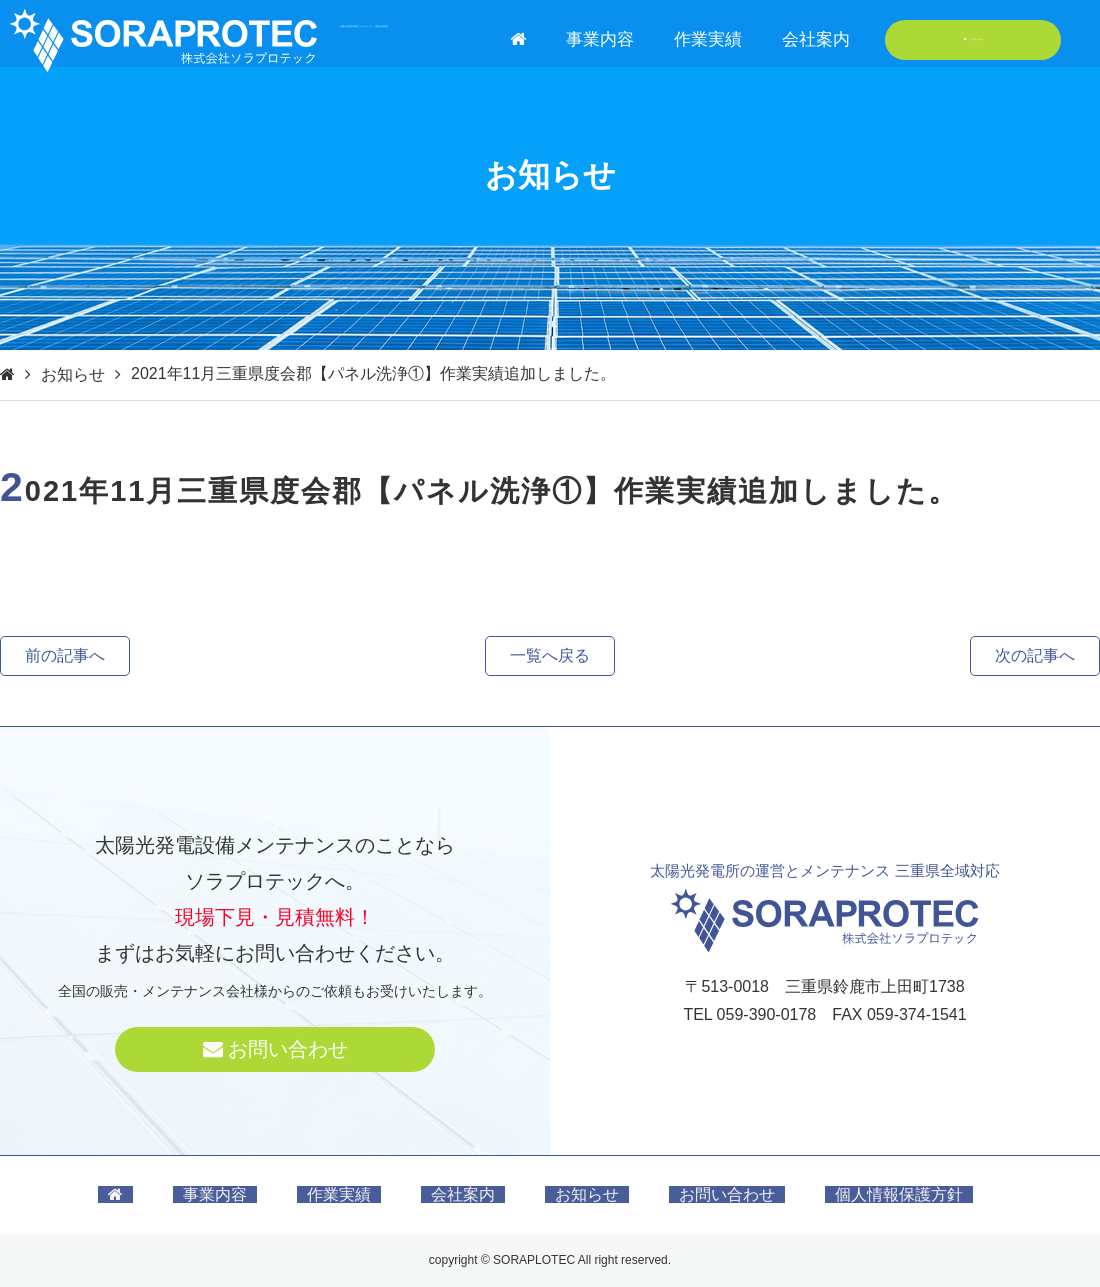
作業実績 (708, 39)
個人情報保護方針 (899, 1194)
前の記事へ (65, 655)
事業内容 (600, 39)
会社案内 (816, 39)
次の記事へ (1035, 655)
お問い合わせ (973, 39)
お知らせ (73, 374)
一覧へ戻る (550, 655)
